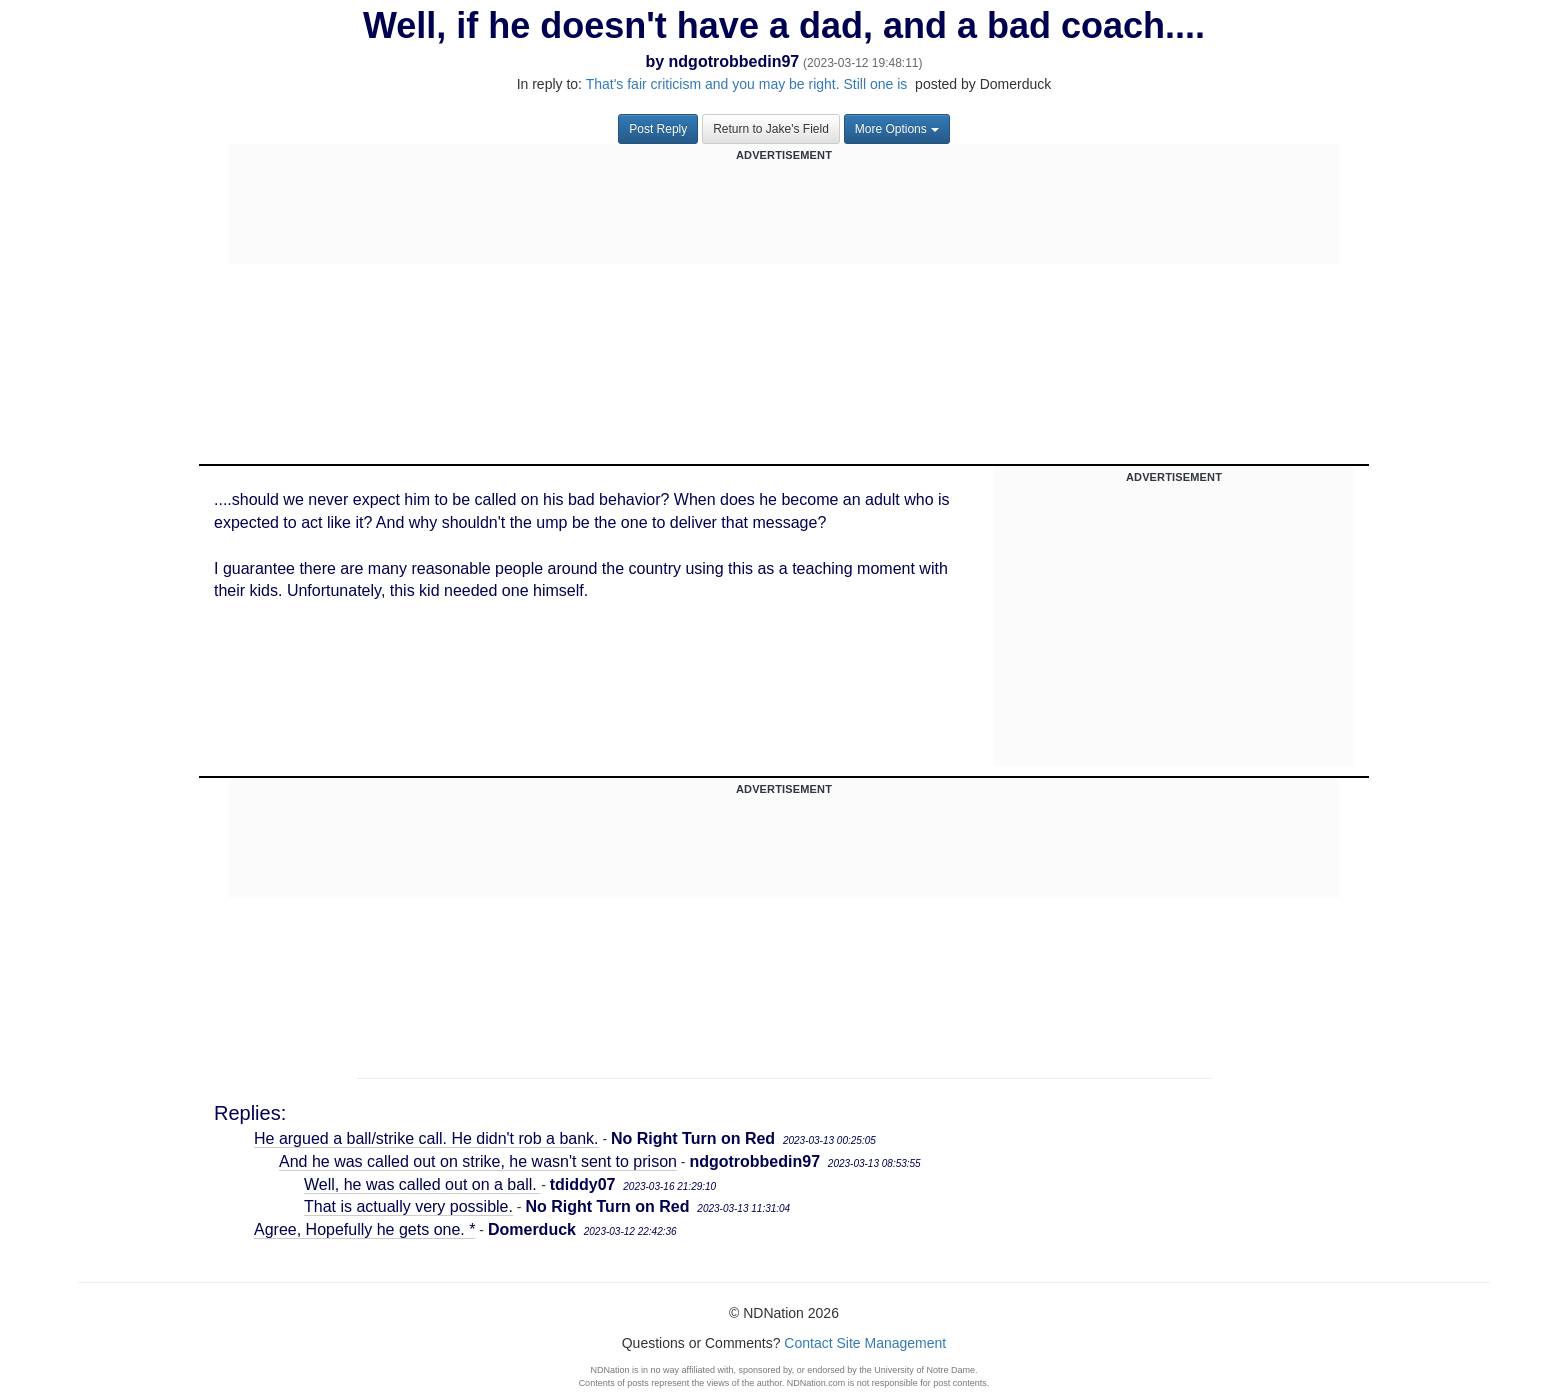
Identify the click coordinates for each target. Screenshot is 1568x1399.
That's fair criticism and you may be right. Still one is (749, 84)
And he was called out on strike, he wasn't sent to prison (478, 1161)
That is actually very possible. (408, 1206)
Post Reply (658, 129)
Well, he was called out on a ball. (422, 1184)
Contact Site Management (865, 1343)
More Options (897, 129)
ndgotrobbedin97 (734, 61)
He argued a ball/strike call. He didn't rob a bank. (426, 1138)
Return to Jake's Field (771, 129)
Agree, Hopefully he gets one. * (364, 1229)
